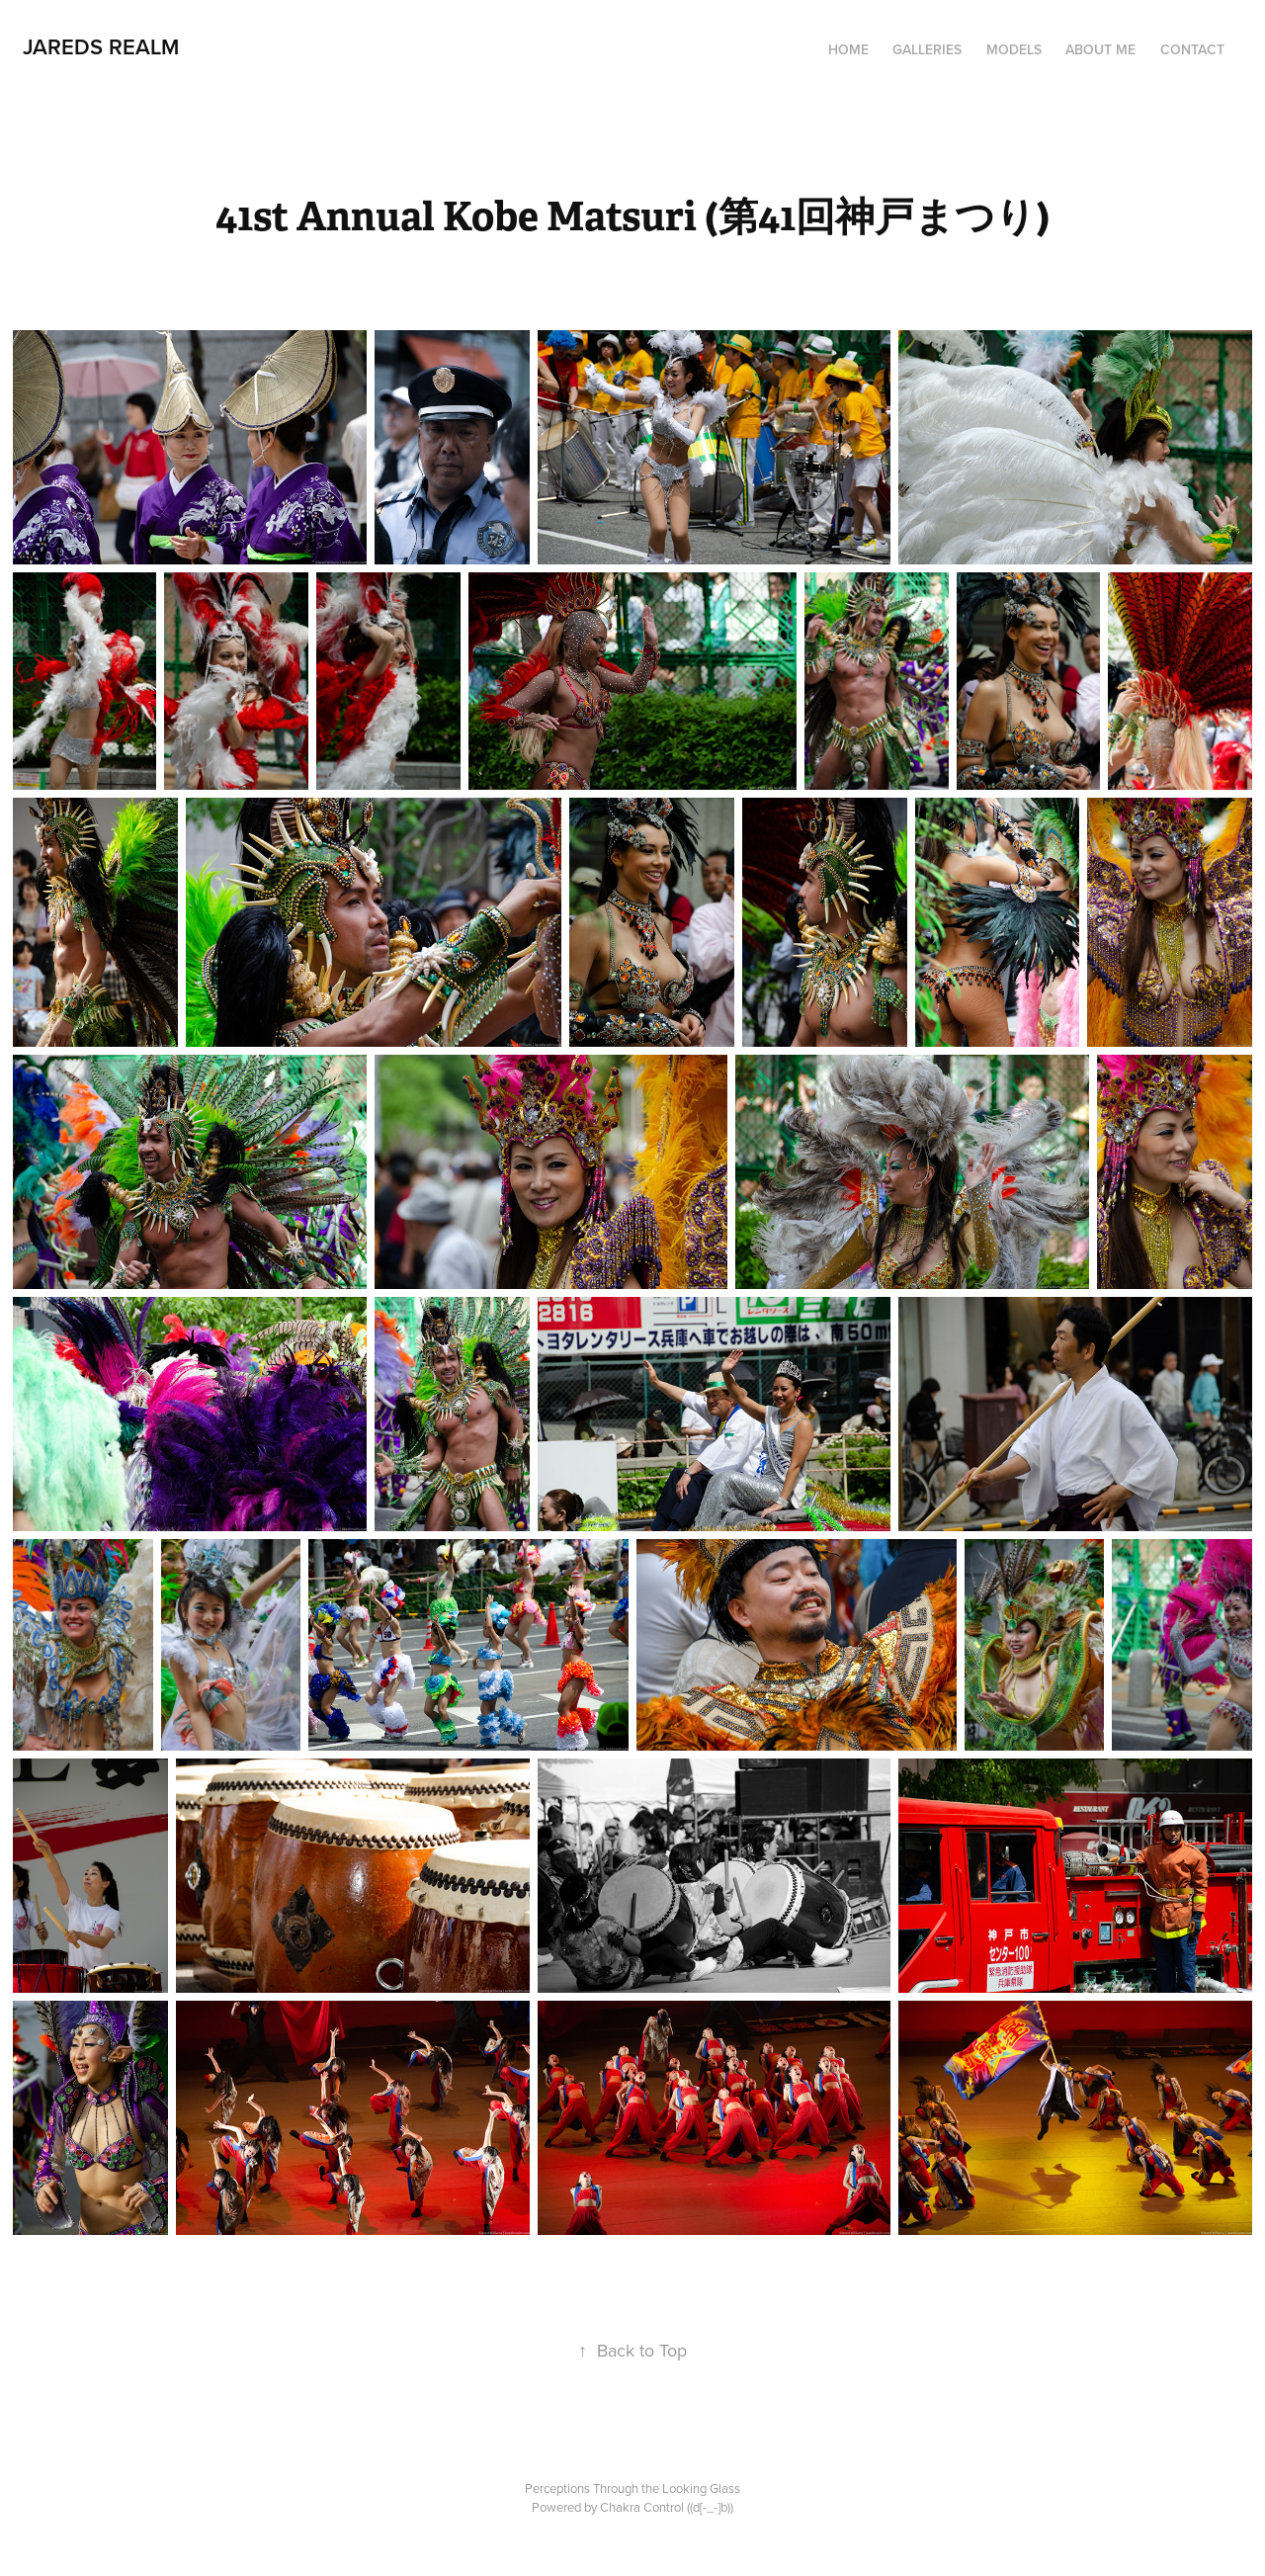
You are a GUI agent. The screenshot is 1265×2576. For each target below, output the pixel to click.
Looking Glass (701, 2488)
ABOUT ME (1100, 49)
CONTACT (1192, 49)
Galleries (927, 49)
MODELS (1014, 49)
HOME (848, 49)
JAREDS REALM (101, 46)
